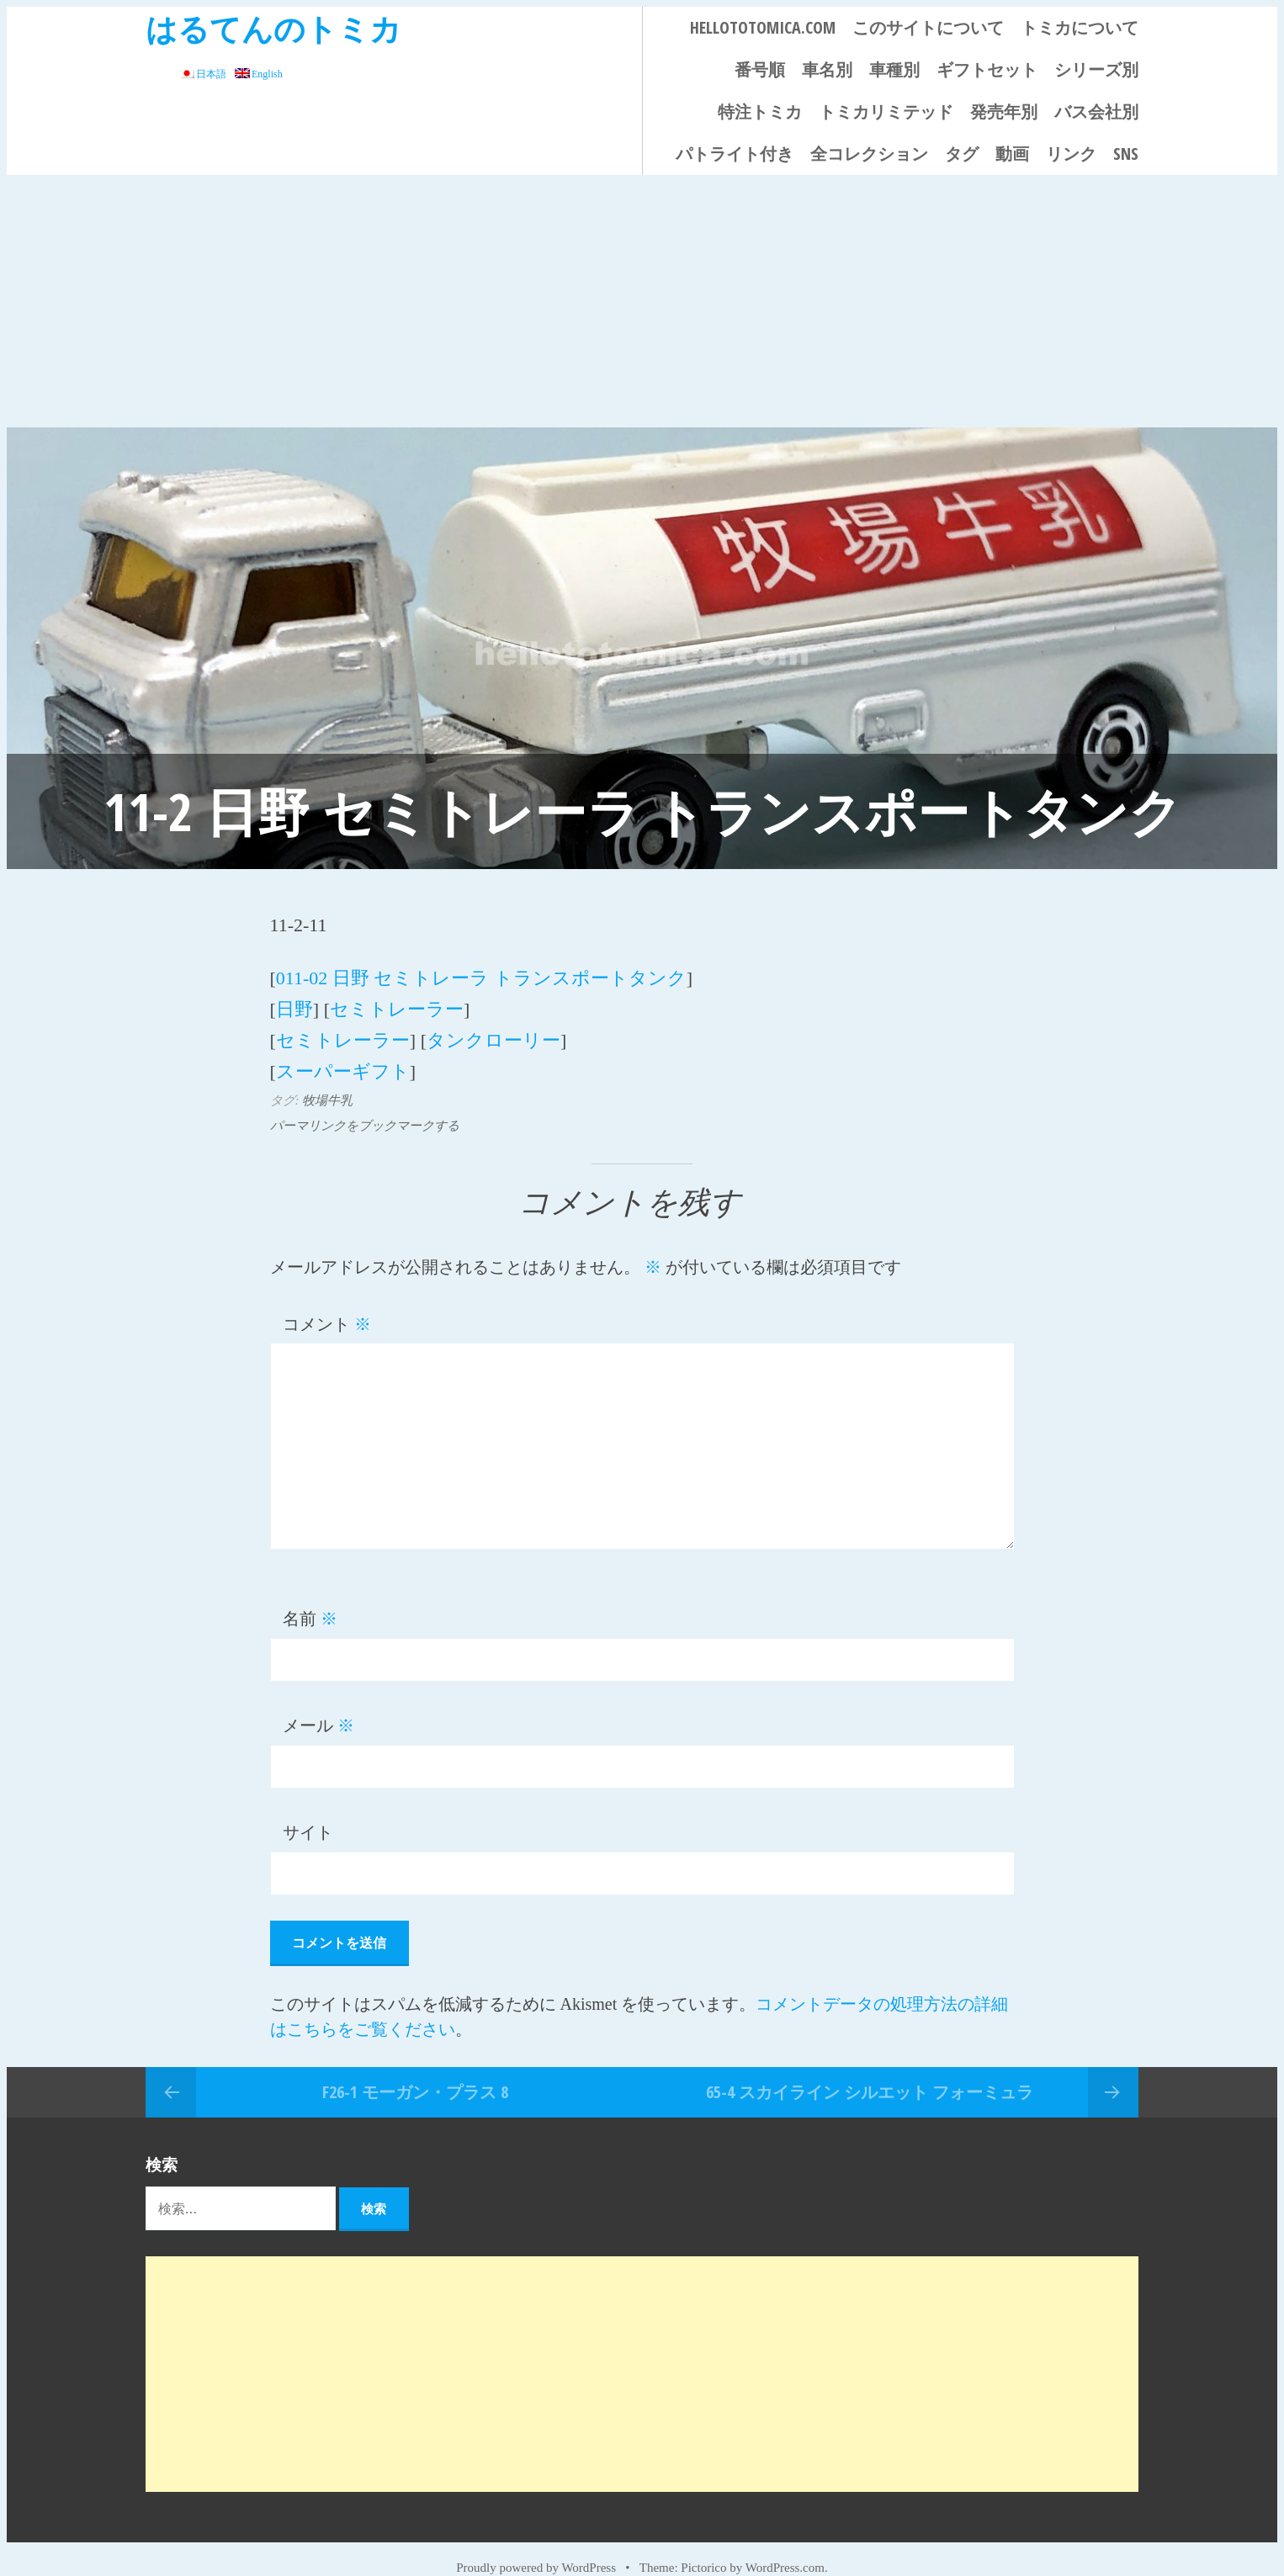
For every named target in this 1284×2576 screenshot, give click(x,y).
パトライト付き (734, 153)
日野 (294, 1000)
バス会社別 (1096, 111)
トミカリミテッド (886, 111)
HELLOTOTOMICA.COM (763, 27)
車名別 (827, 69)
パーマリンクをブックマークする (364, 1102)
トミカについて (1079, 27)
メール (318, 1702)
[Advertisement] (642, 301)
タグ (962, 153)
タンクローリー (493, 1025)
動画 (1012, 153)
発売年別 (1003, 111)
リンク (1071, 153)
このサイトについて (928, 27)
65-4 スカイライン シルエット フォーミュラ (869, 2067)
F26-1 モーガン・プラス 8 (415, 2067)
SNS (1125, 153)
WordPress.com (785, 2544)
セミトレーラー (397, 1000)
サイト (308, 1809)
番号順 (760, 69)
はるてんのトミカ (273, 28)
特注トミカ (760, 111)
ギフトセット (986, 69)
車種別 (894, 69)
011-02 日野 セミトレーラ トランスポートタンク (481, 975)
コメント (327, 1300)
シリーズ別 (1096, 69)
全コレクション (869, 153)
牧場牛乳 (327, 1077)
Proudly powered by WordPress (536, 2544)
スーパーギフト (343, 1051)
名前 (310, 1596)
